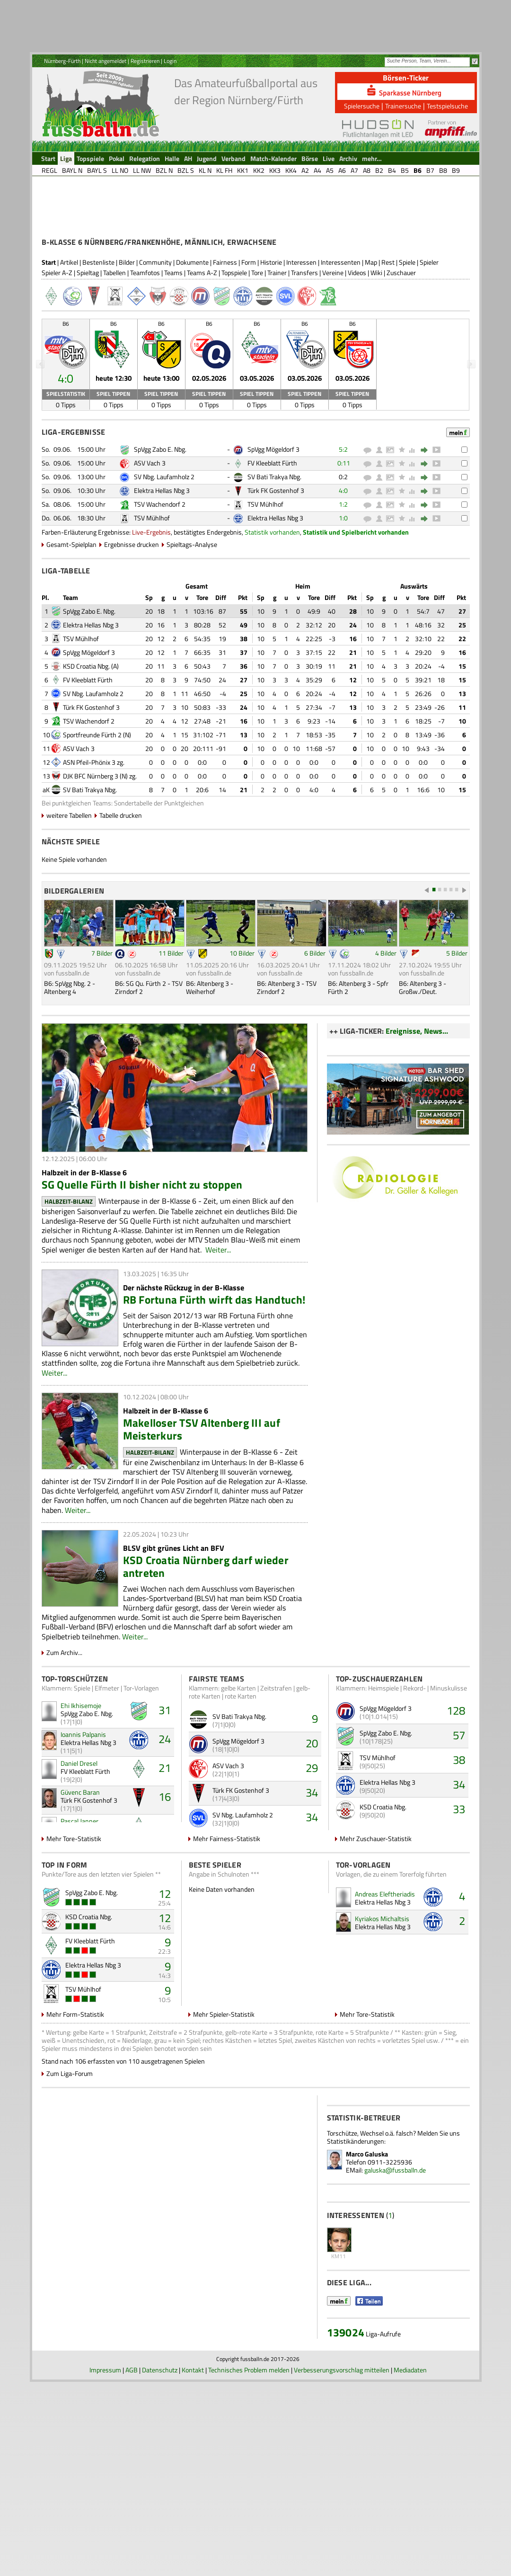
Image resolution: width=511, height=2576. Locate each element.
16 (165, 1872)
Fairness (225, 338)
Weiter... (218, 1325)
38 (459, 1835)
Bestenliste (98, 338)
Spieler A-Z (57, 348)
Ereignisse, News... (417, 1106)
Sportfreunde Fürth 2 (92, 810)
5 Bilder (456, 1029)
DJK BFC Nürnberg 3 (90, 852)
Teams (173, 348)
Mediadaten (410, 2564)
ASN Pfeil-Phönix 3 (89, 838)
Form (248, 338)
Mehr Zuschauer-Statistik (376, 1914)
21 (165, 1843)
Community (155, 338)
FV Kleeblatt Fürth (272, 539)
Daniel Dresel (79, 1839)
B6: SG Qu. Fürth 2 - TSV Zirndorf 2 (149, 1063)
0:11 (343, 539)
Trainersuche (403, 106)
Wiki (376, 348)
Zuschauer (401, 348)
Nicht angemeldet (105, 60)
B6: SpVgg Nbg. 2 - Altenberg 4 (69, 1063)
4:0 (343, 566)
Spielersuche (361, 106)
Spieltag (88, 348)
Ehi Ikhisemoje (81, 1781)
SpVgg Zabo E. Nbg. (160, 525)
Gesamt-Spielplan (71, 620)
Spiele (407, 338)
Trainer (277, 348)
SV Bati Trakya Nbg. (274, 552)
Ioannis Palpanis (83, 1810)
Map (371, 338)
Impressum (105, 2564)
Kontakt (193, 2564)
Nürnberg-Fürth (62, 60)
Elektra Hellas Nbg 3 (162, 566)
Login (170, 60)
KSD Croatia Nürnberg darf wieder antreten (206, 1642)
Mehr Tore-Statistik (73, 1914)
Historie (271, 338)
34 (312, 1868)
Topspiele (234, 348)
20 (312, 1818)
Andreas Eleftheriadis (385, 1970)
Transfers (304, 348)
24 (165, 1814)
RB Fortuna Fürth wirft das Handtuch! (214, 1375)
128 (456, 1786)
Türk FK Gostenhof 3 (275, 566)
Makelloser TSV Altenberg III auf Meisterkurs (202, 1505)
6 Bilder (315, 1029)
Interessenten (341, 338)
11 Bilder (171, 1029)
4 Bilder (385, 1029)
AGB (131, 2564)
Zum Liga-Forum (69, 2149)
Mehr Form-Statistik (75, 2090)
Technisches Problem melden (249, 2564)
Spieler (429, 338)
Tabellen (114, 348)
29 (312, 1843)
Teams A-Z (202, 348)
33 (459, 1884)
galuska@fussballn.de (395, 2246)
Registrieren (145, 60)
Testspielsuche (447, 106)
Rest (388, 338)
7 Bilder (102, 1029)
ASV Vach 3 (150, 539)
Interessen (301, 338)
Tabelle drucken (120, 891)
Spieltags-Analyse (192, 620)
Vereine (333, 348)
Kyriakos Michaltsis (382, 1994)
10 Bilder (242, 1029)
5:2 (343, 525)
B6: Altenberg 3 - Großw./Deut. (422, 1063)
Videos (357, 348)
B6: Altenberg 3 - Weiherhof (209, 1063)
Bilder (127, 338)
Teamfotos (145, 348)
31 (165, 1785)
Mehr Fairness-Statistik (226, 1914)
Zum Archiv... (64, 1728)
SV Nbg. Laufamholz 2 (164, 552)
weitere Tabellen (69, 891)
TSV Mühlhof (265, 580)
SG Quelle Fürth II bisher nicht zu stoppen (142, 1260)
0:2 (343, 552)
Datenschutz (159, 2564)
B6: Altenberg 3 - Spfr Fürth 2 (358, 1063)
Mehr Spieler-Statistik (224, 2090)
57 (459, 1810)
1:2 (343, 580)
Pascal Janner (79, 1897)
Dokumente (192, 338)
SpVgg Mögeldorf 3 (273, 525)
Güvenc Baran (80, 1868)
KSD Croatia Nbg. (86, 742)
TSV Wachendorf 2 (159, 580)
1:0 (343, 594)
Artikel (69, 338)
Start (49, 338)
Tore (257, 348)
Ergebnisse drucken (131, 620)
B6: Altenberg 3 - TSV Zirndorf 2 (287, 1063)
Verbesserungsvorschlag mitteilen (341, 2564)
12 (165, 1969)
